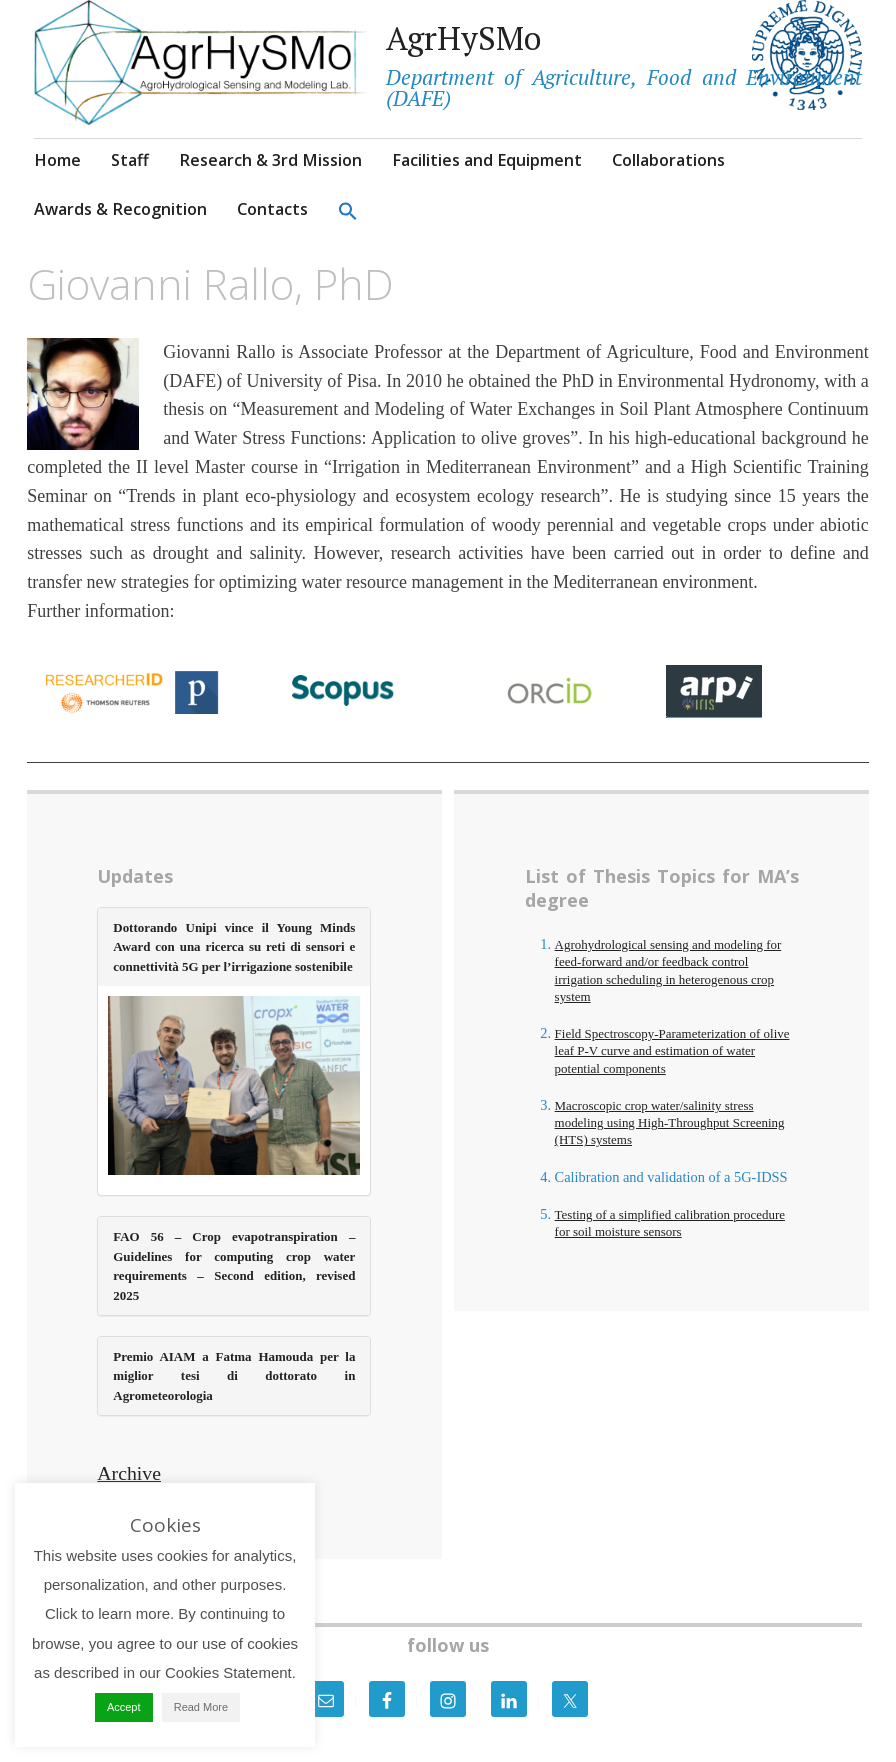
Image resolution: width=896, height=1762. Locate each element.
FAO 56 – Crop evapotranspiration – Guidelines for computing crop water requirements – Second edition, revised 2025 (234, 1265)
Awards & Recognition (120, 209)
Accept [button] (124, 1707)
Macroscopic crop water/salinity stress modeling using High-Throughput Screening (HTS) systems (670, 1123)
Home (57, 160)
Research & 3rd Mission (270, 160)
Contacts (272, 209)
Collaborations (668, 160)
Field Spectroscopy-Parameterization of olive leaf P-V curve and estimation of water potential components (672, 1051)
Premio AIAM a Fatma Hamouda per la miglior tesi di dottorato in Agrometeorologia (234, 1376)
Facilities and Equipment (487, 160)
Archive (129, 1473)
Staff (130, 160)
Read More (201, 1707)
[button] (348, 210)
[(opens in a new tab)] (234, 1089)
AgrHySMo (463, 37)
